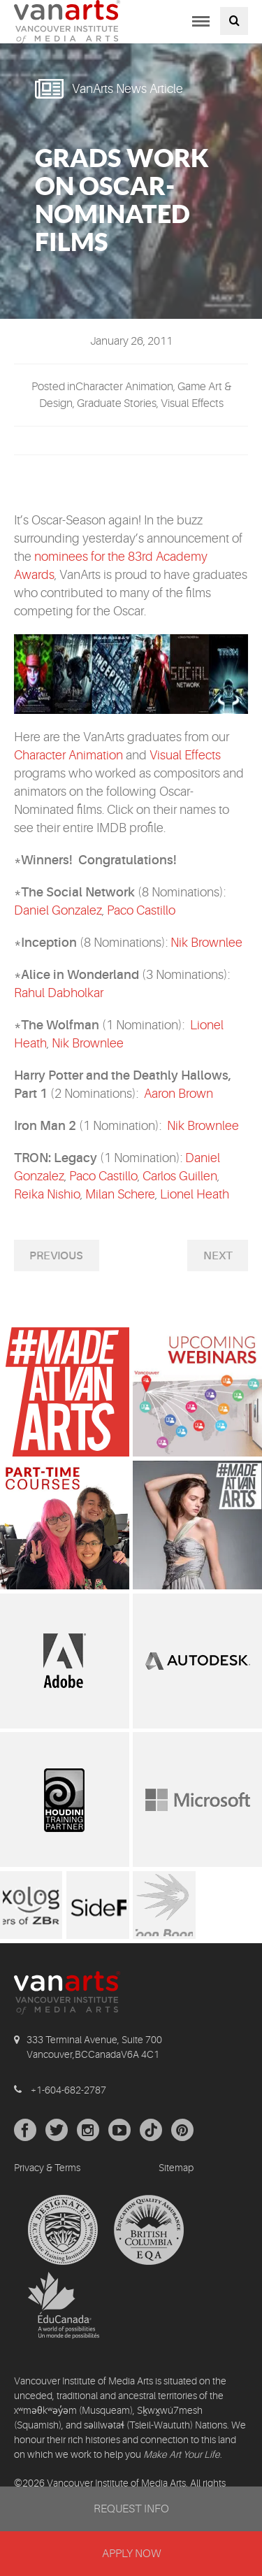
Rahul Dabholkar (58, 993)
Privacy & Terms (47, 2167)
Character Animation (68, 755)
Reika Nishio (47, 1194)
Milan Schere (120, 1194)
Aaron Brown (178, 1094)
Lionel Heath (194, 1194)
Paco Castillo (141, 910)
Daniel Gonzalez (58, 910)
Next (218, 1256)
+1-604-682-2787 (68, 2090)
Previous (56, 1256)
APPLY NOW (131, 2553)
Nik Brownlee (206, 943)
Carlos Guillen (180, 1176)
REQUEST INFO (131, 2509)
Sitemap (176, 2167)
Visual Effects (185, 755)
